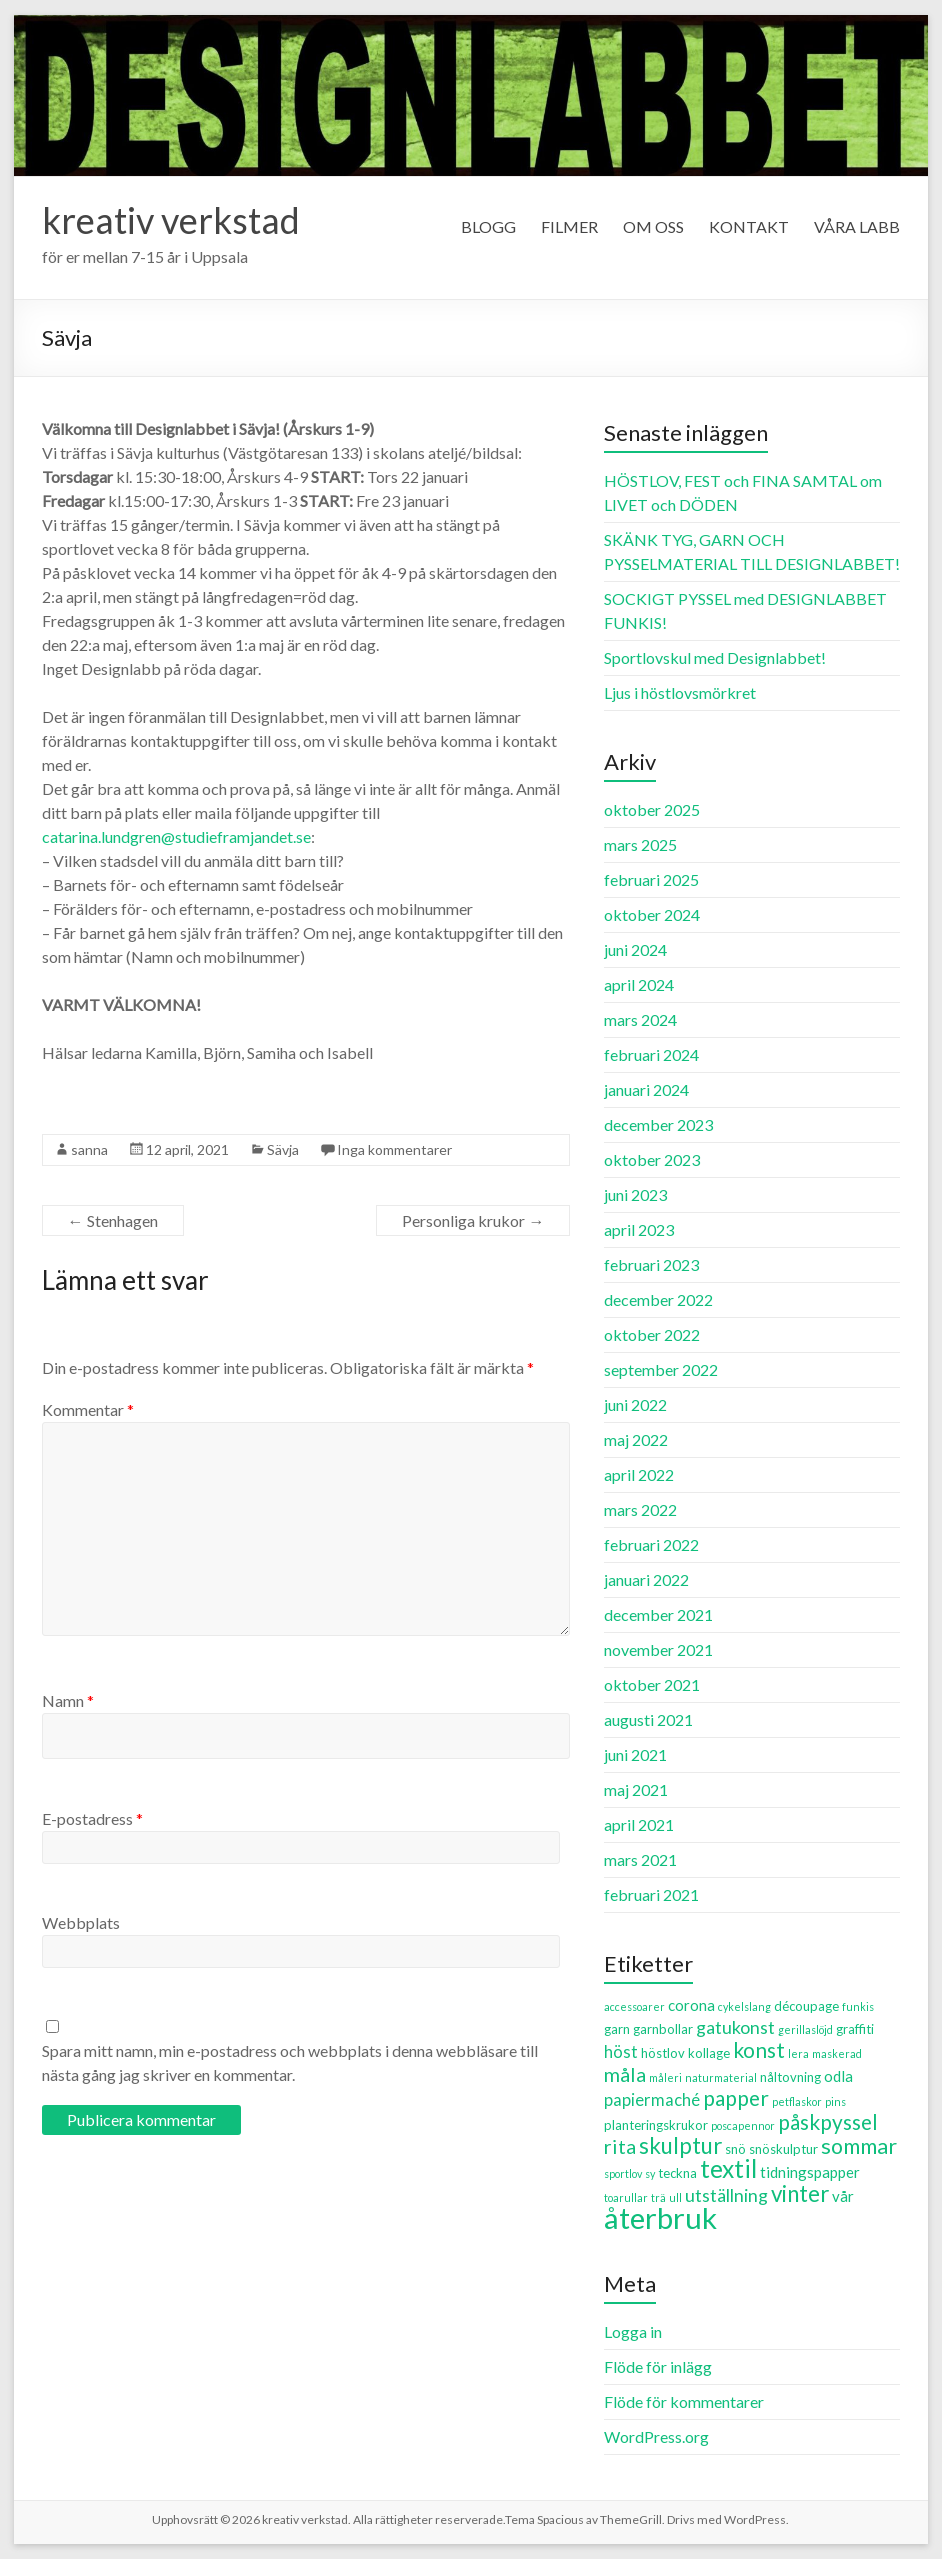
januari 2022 (646, 1579)
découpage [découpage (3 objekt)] (806, 2006)
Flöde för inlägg (658, 2366)
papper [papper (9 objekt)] (736, 2097)
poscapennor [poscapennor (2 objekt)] (743, 2125)
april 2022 (639, 1474)
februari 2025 (651, 879)
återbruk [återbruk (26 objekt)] (660, 2217)
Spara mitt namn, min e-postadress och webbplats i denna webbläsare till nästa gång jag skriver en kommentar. (290, 2062)
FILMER (569, 226)
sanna (89, 1149)
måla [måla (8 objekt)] (625, 2074)
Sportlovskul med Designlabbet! (715, 657)
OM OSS (653, 226)
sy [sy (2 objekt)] (650, 2173)
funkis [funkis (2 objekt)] (858, 2006)
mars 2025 (640, 844)
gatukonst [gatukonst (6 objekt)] (735, 2027)
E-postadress (92, 1818)
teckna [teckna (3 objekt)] (677, 2173)
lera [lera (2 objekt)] (798, 2053)
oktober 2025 (652, 809)
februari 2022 (651, 1544)
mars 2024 (640, 1019)
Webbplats (81, 1922)
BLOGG (488, 226)
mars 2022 (640, 1509)
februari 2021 (651, 1894)
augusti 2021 (648, 1719)
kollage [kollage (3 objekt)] (709, 2053)
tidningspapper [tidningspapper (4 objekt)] (810, 2172)
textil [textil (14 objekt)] (728, 2168)
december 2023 (658, 1124)
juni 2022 (635, 1404)
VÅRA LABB (857, 226)
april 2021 (639, 1824)
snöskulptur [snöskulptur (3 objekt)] (783, 2149)
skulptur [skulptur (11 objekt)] (680, 2145)
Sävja (283, 1149)
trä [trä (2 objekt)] (658, 2197)
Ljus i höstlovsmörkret (680, 692)
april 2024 (639, 984)
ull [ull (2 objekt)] (675, 2197)
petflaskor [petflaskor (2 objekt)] (797, 2101)
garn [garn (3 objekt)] (617, 2029)
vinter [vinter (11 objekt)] (800, 2193)
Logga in (633, 2331)
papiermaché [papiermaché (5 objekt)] (652, 2100)
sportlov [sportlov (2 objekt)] (623, 2173)
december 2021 (658, 1614)
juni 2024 (635, 949)
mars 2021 (640, 1859)
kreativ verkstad (171, 220)
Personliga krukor (473, 1220)
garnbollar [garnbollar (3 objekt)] (663, 2029)
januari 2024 (646, 1089)
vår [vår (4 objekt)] (843, 2196)
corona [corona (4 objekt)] (691, 2005)
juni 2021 (635, 1754)
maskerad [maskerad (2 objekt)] (837, 2053)
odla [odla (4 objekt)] (838, 2076)
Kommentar (88, 1409)
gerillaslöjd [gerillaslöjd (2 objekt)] (805, 2029)
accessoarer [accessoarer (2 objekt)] (634, 2006)
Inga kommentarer (394, 1149)
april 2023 (639, 1229)
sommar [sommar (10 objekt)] (859, 2146)
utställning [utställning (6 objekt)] (726, 2195)
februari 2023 (651, 1264)
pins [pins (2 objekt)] (835, 2101)
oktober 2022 (652, 1334)
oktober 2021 (652, 1684)
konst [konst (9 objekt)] (759, 2049)
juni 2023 (635, 1194)
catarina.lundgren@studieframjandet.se (176, 836)
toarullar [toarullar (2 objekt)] (626, 2197)
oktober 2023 (652, 1159)
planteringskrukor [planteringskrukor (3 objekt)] (656, 2125)
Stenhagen (113, 1220)
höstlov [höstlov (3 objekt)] (663, 2053)
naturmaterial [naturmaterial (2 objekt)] (721, 2077)
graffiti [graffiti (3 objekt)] (855, 2029)
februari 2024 (651, 1054)
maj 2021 (636, 1789)
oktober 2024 (652, 914)
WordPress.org (656, 2436)
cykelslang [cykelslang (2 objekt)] (744, 2006)
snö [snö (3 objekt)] (735, 2149)
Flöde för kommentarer (684, 2401)
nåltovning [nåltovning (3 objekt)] (790, 2077)
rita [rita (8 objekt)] (620, 2146)
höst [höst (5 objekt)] (621, 2052)
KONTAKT (749, 226)
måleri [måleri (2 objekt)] (665, 2077)
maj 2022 (636, 1439)
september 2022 (661, 1369)
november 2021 (658, 1649)
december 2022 (658, 1299)
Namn (68, 1700)
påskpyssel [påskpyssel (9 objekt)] (828, 2121)
